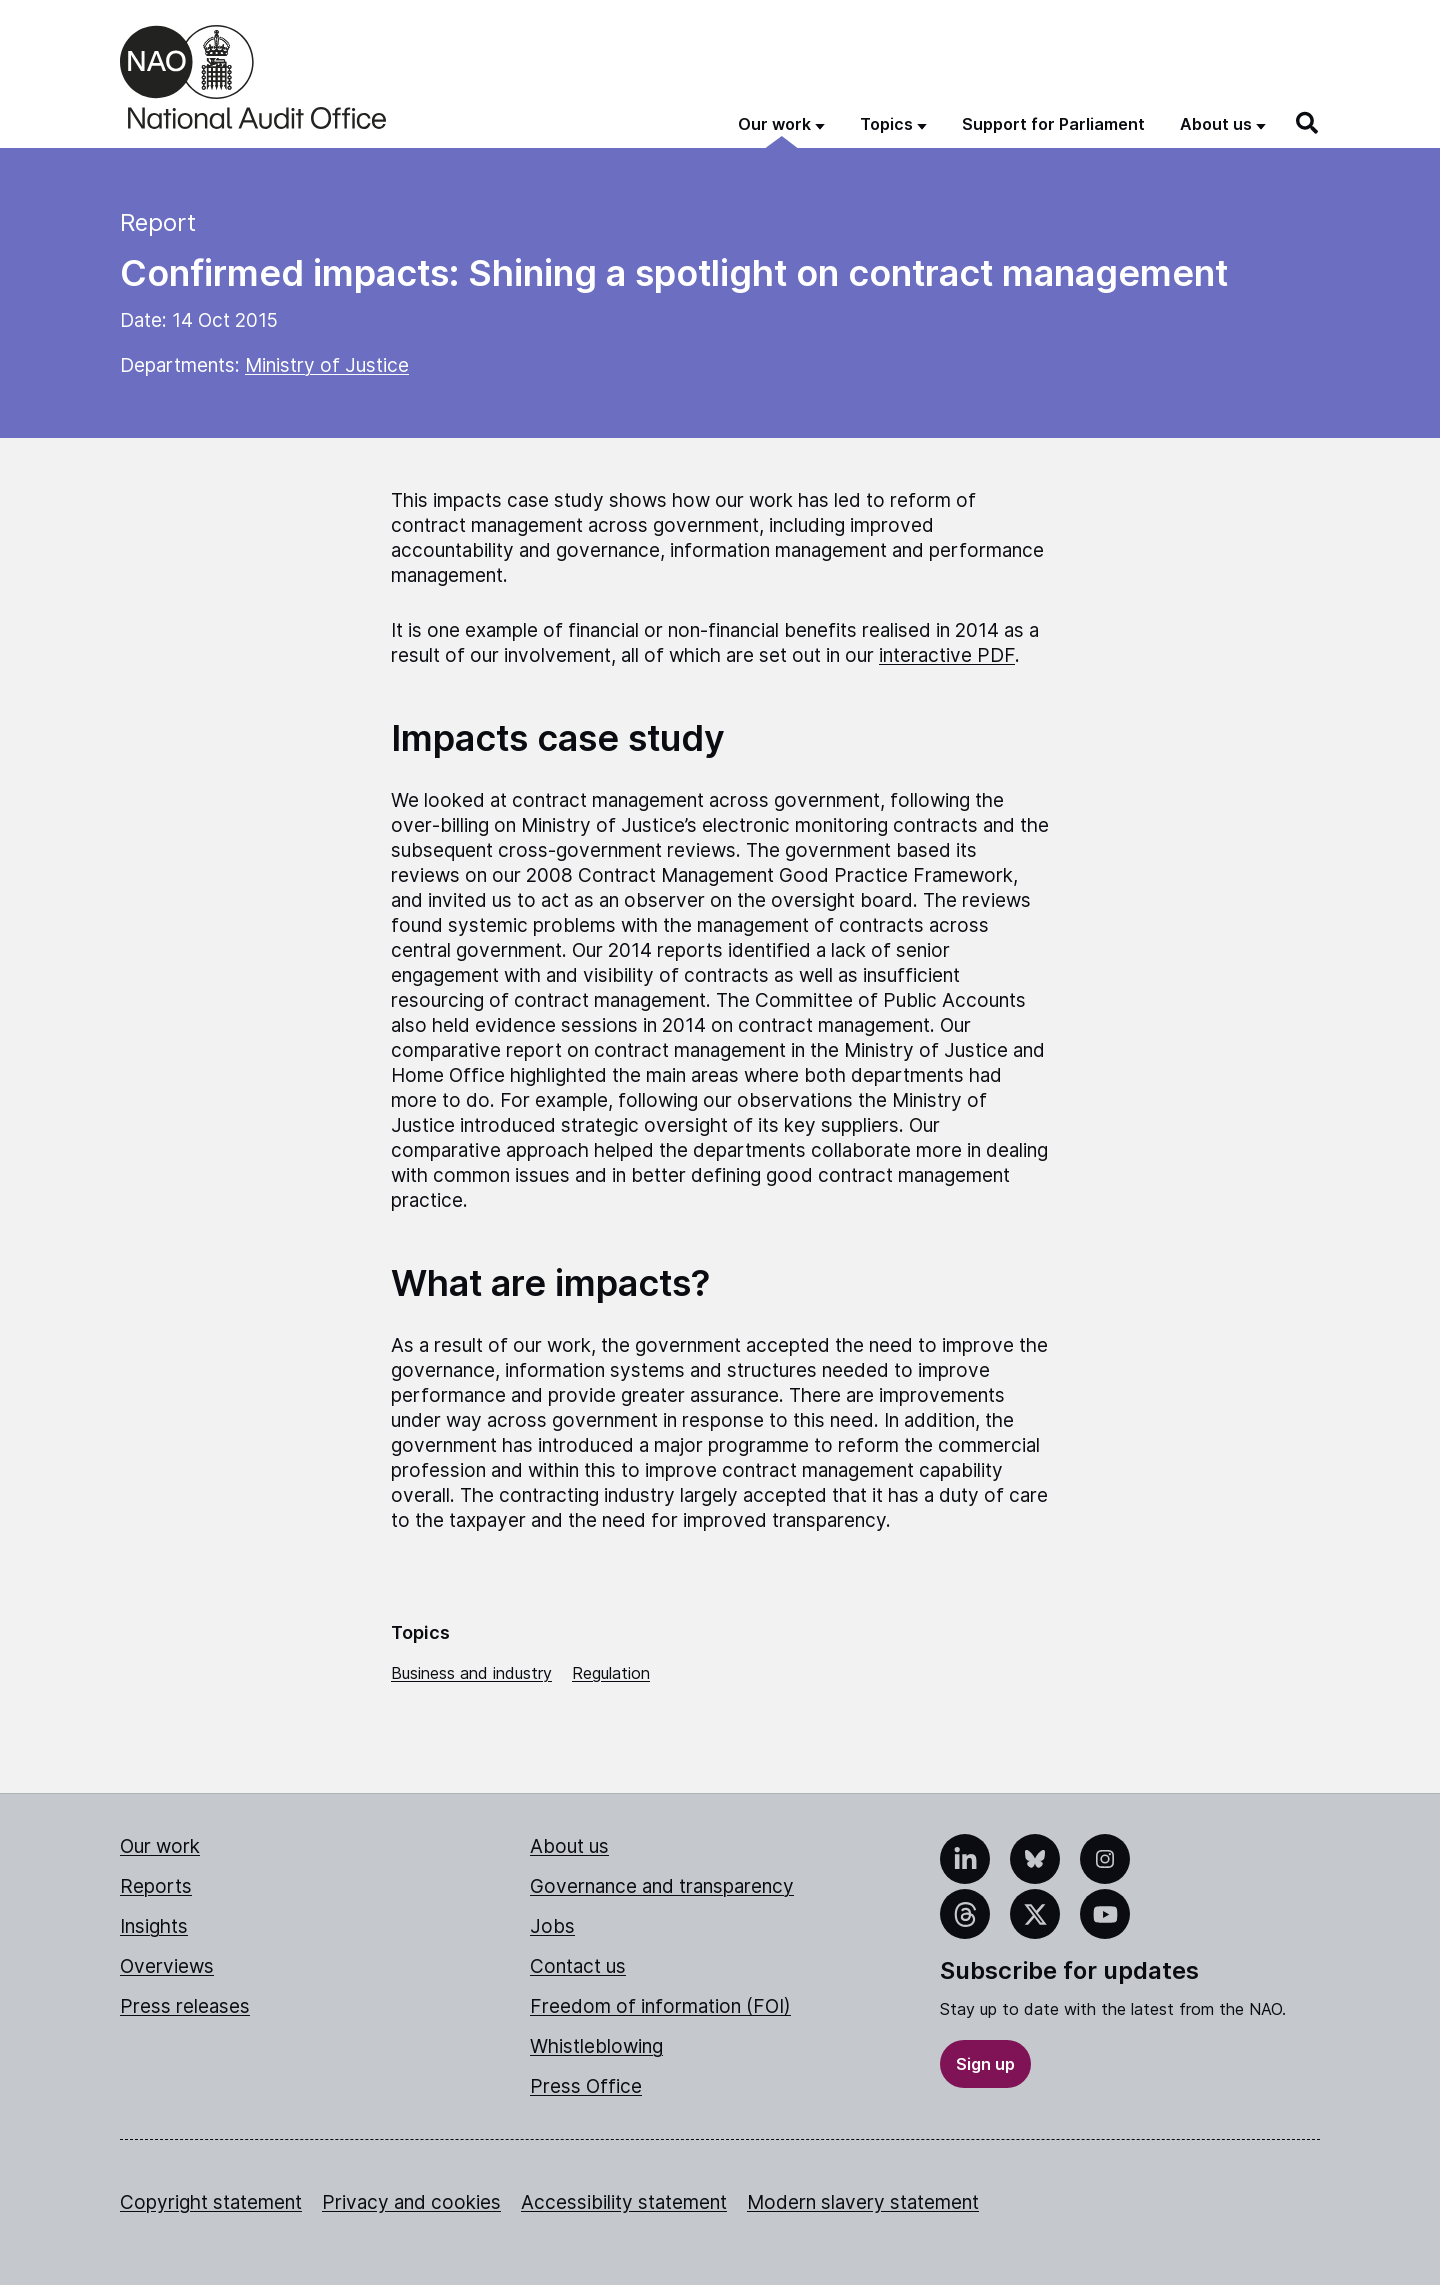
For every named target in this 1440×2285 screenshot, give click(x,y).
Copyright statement (211, 2202)
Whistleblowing (596, 2046)
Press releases (185, 2006)
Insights (154, 1926)
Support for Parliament (1053, 124)
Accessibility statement (624, 2202)
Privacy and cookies (411, 2202)
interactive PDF (947, 655)
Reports (156, 1886)
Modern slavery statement (863, 2202)
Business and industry (471, 1673)
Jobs (552, 1926)
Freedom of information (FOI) (660, 2006)
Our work (160, 1846)
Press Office (586, 2086)
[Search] (1308, 123)
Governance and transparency (662, 1886)
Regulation (611, 1673)
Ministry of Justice (327, 365)
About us (569, 1846)
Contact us (578, 1966)
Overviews (167, 1966)
